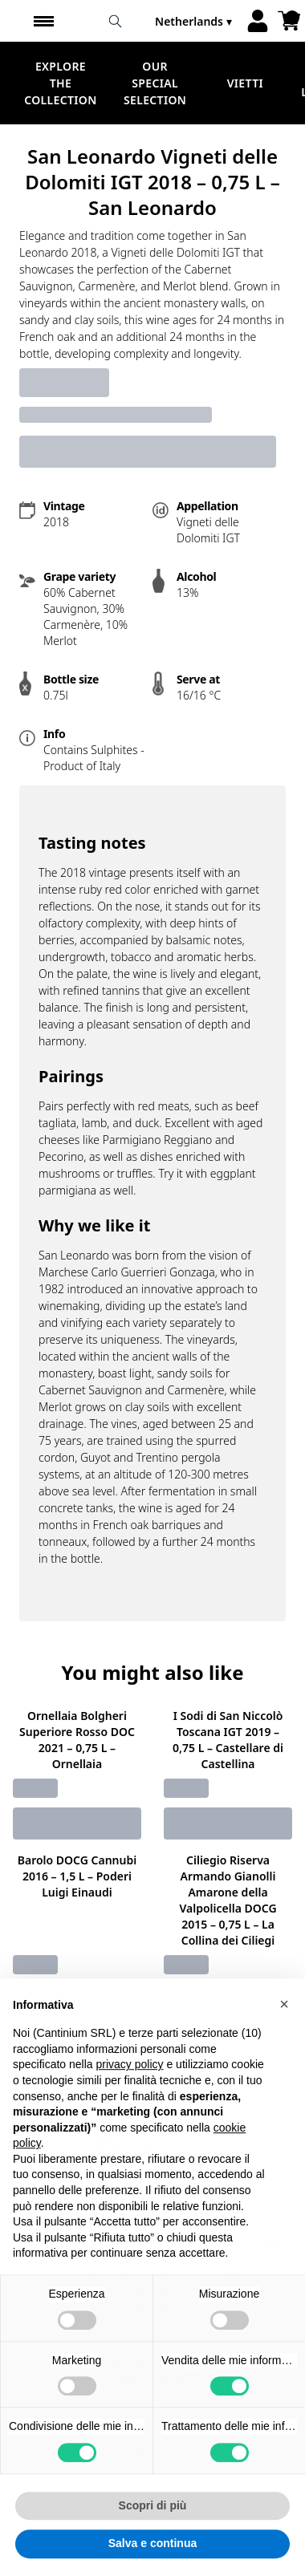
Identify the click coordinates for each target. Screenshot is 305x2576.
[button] (284, 2039)
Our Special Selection (155, 83)
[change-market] (195, 21)
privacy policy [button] (130, 2100)
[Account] (257, 21)
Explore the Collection (60, 83)
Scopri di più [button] (153, 2540)
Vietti (245, 83)
